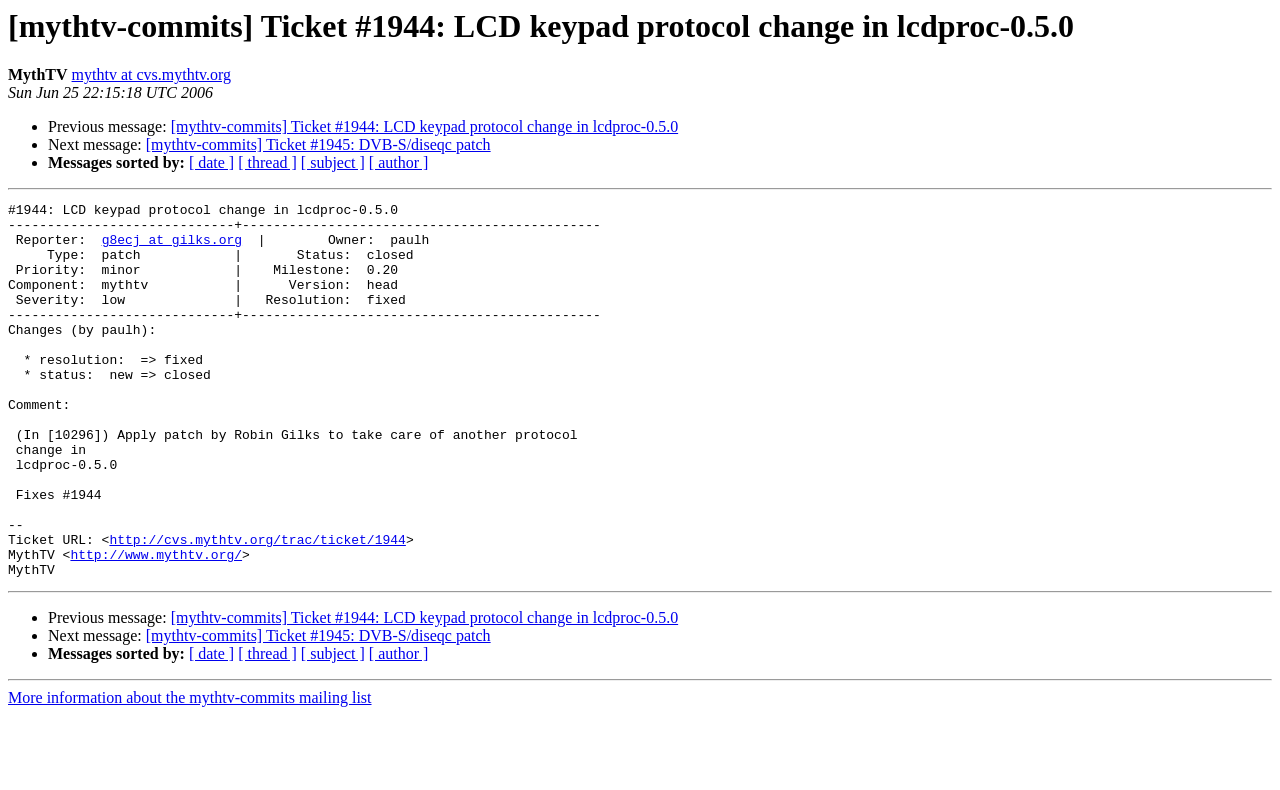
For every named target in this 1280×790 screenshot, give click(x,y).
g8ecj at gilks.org (172, 248)
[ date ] (211, 162)
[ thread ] (267, 162)
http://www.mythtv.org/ (156, 626)
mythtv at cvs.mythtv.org (152, 74)
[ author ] (399, 162)
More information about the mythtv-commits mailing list (190, 772)
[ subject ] (333, 162)
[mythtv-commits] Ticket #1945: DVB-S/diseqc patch (318, 144)
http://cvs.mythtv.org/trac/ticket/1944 (257, 608)
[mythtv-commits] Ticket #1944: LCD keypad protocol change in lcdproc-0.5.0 (424, 126)
